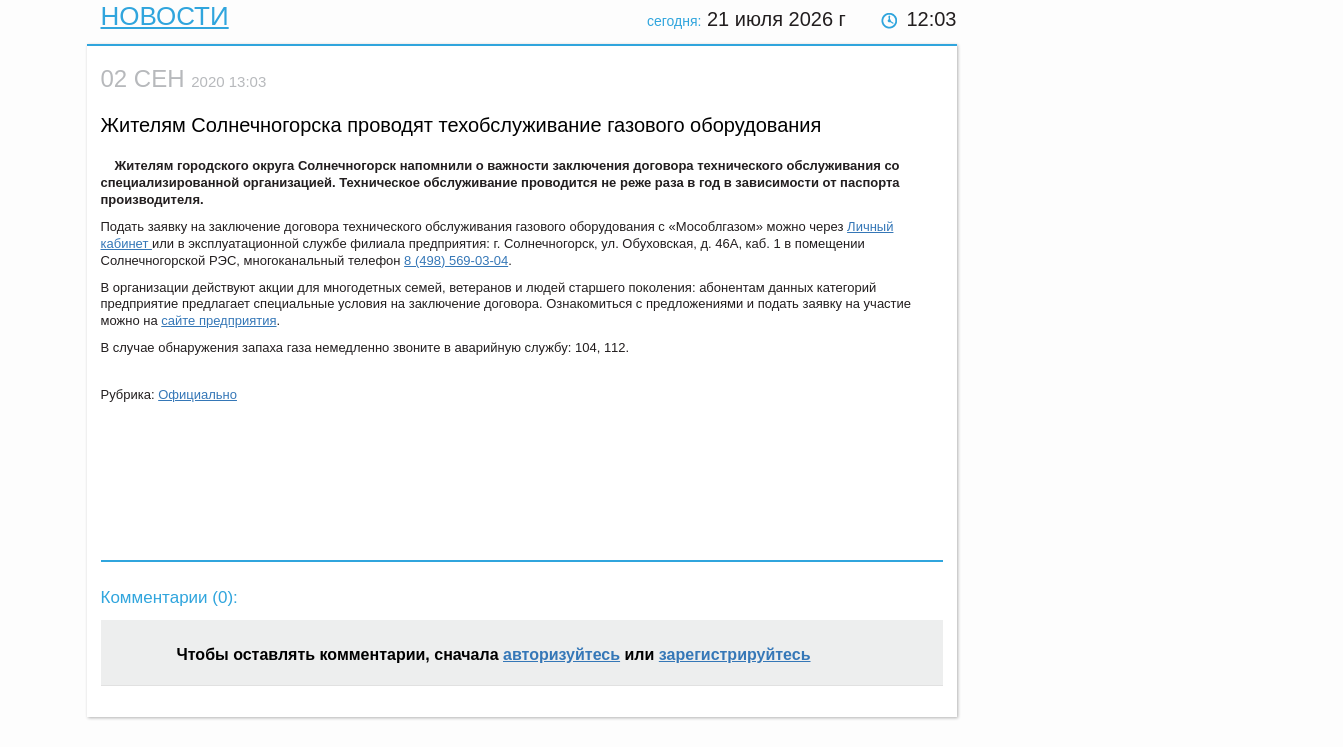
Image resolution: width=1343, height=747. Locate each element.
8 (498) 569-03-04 (456, 260)
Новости (165, 16)
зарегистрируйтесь (735, 654)
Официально (197, 394)
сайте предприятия (218, 320)
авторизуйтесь (561, 654)
